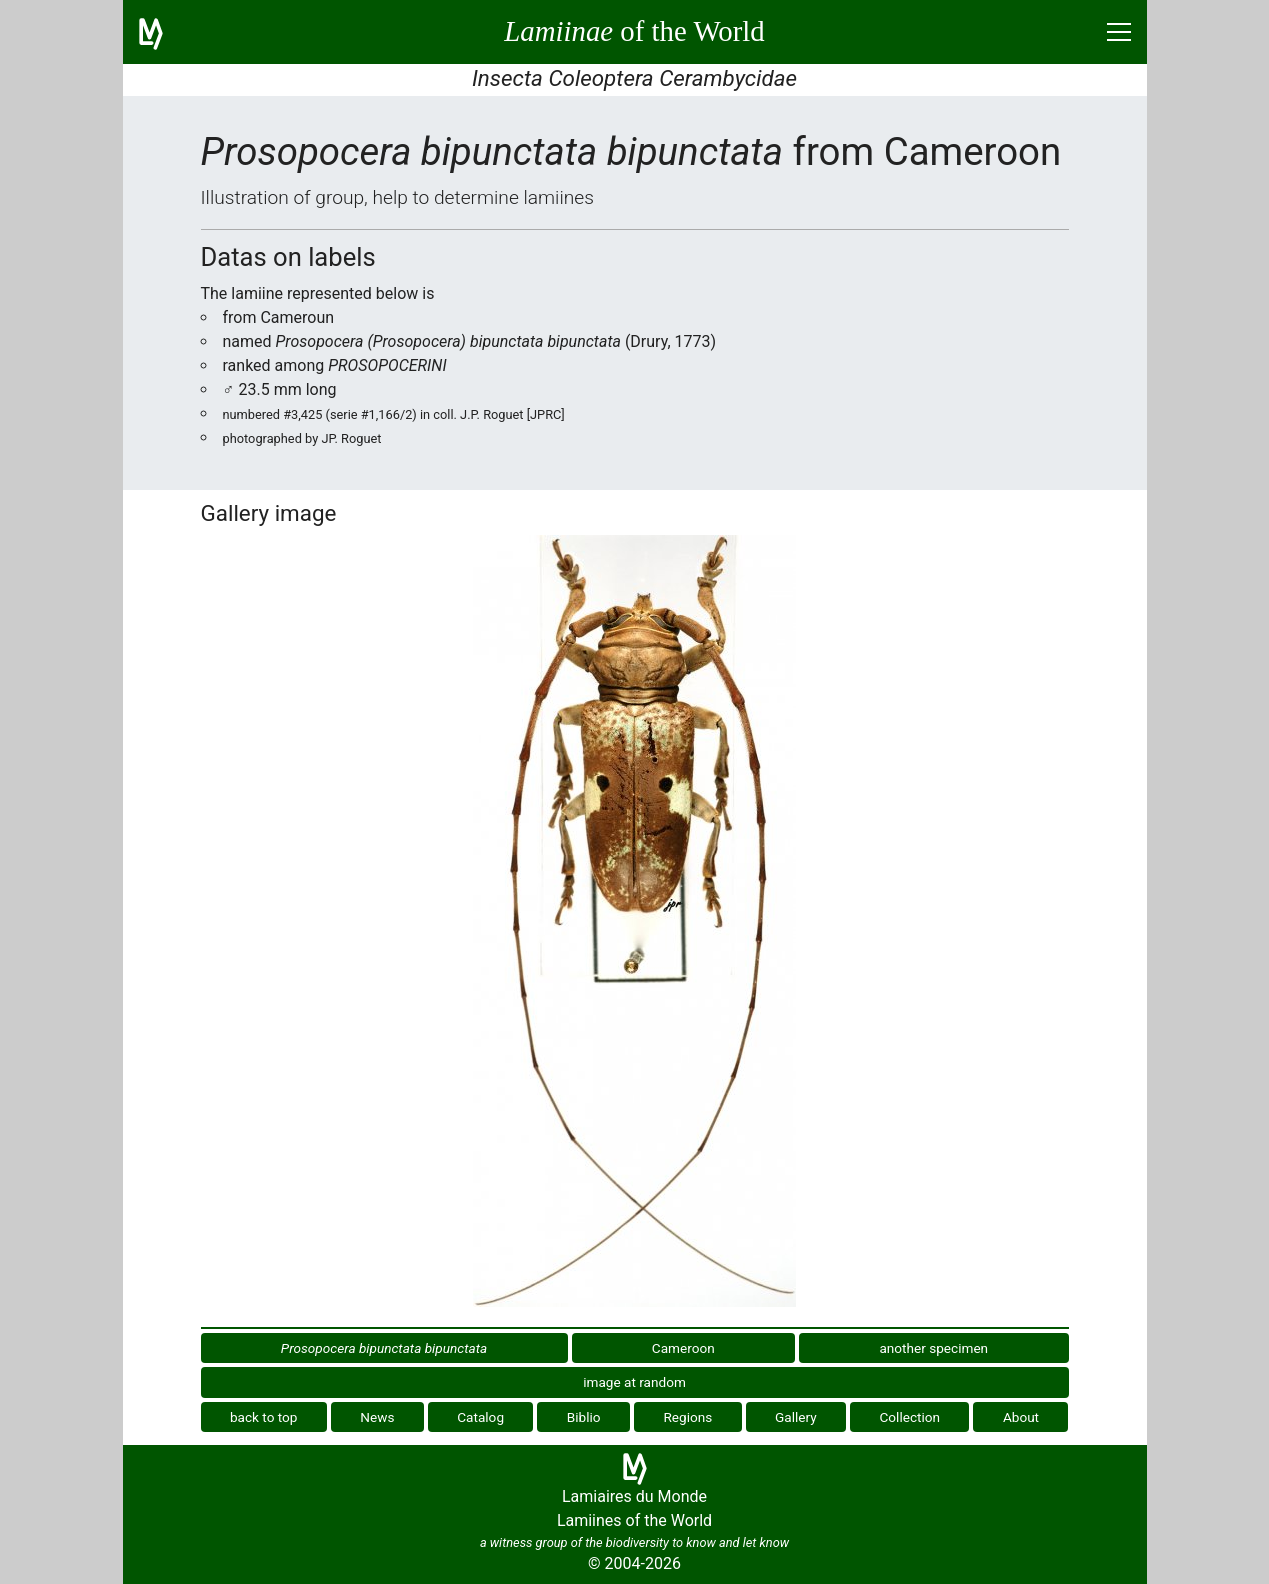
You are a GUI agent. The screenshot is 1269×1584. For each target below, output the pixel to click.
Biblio (584, 1417)
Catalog (480, 1417)
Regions (687, 1417)
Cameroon (683, 1348)
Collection (910, 1417)
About (1021, 1417)
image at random (634, 1382)
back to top (264, 1417)
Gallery (796, 1417)
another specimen (933, 1348)
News (377, 1417)
